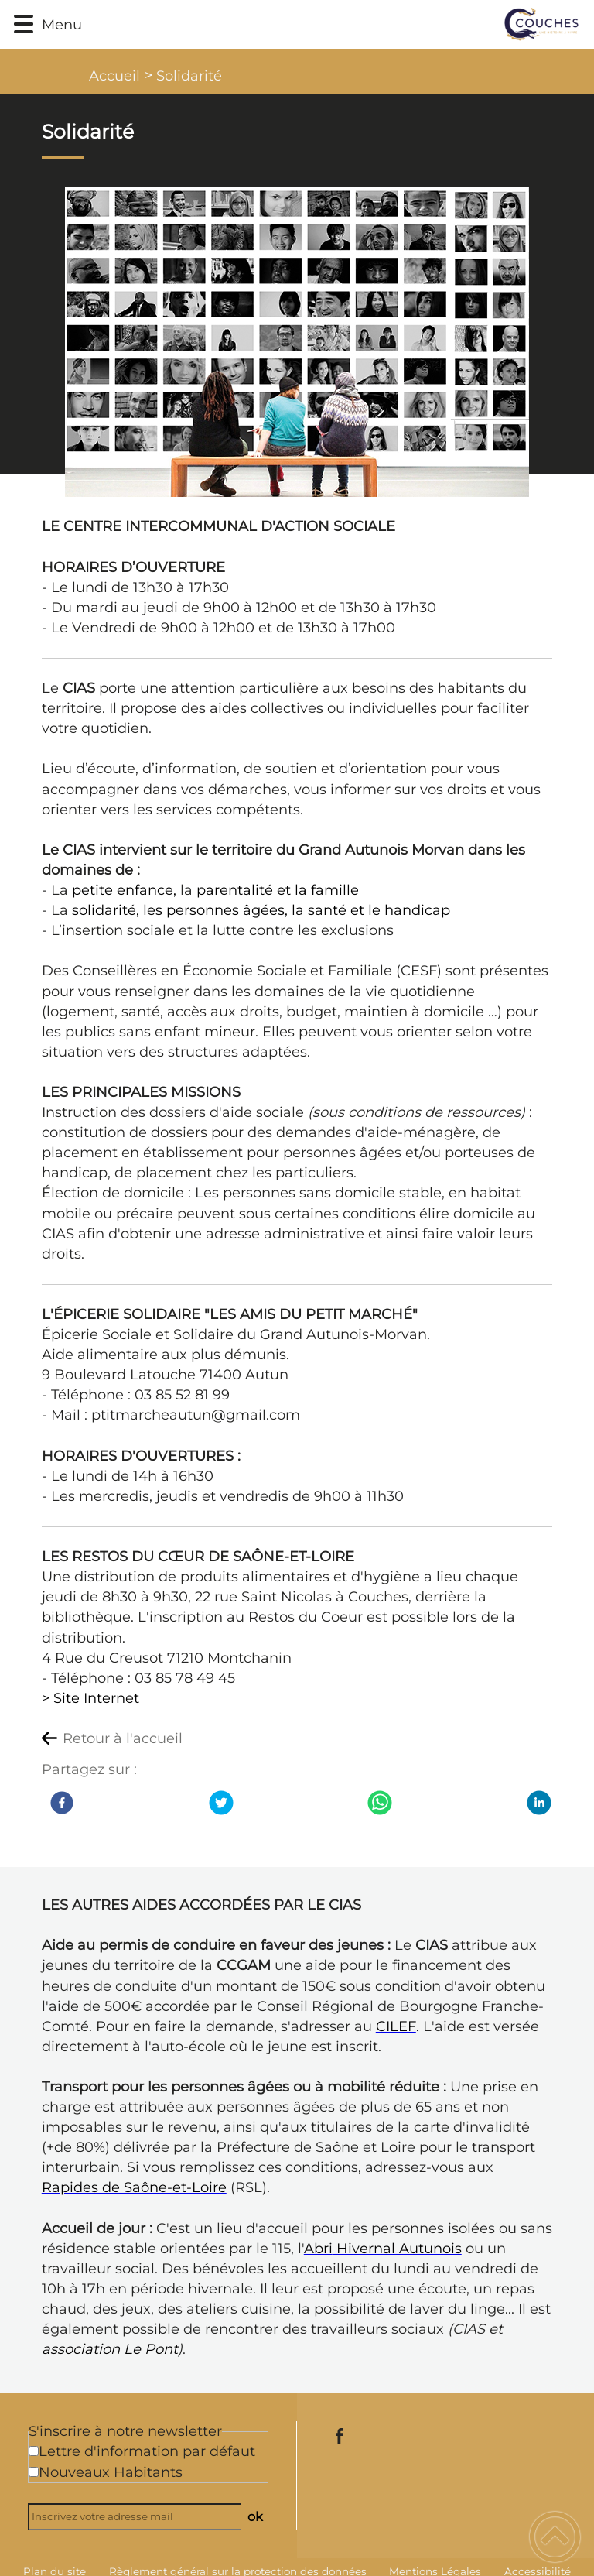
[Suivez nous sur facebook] (339, 2436)
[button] (23, 24)
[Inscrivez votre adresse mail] (141, 2516)
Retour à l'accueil (123, 1738)
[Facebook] (62, 1802)
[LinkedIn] (539, 1802)
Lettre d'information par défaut (147, 2451)
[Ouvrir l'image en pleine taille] (297, 343)
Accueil (114, 75)
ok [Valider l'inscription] (255, 2516)
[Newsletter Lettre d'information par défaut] (34, 2451)
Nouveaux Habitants (111, 2472)
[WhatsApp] (380, 1802)
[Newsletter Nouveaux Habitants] (34, 2472)
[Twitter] (221, 1802)
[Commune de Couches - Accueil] (335, 24)
